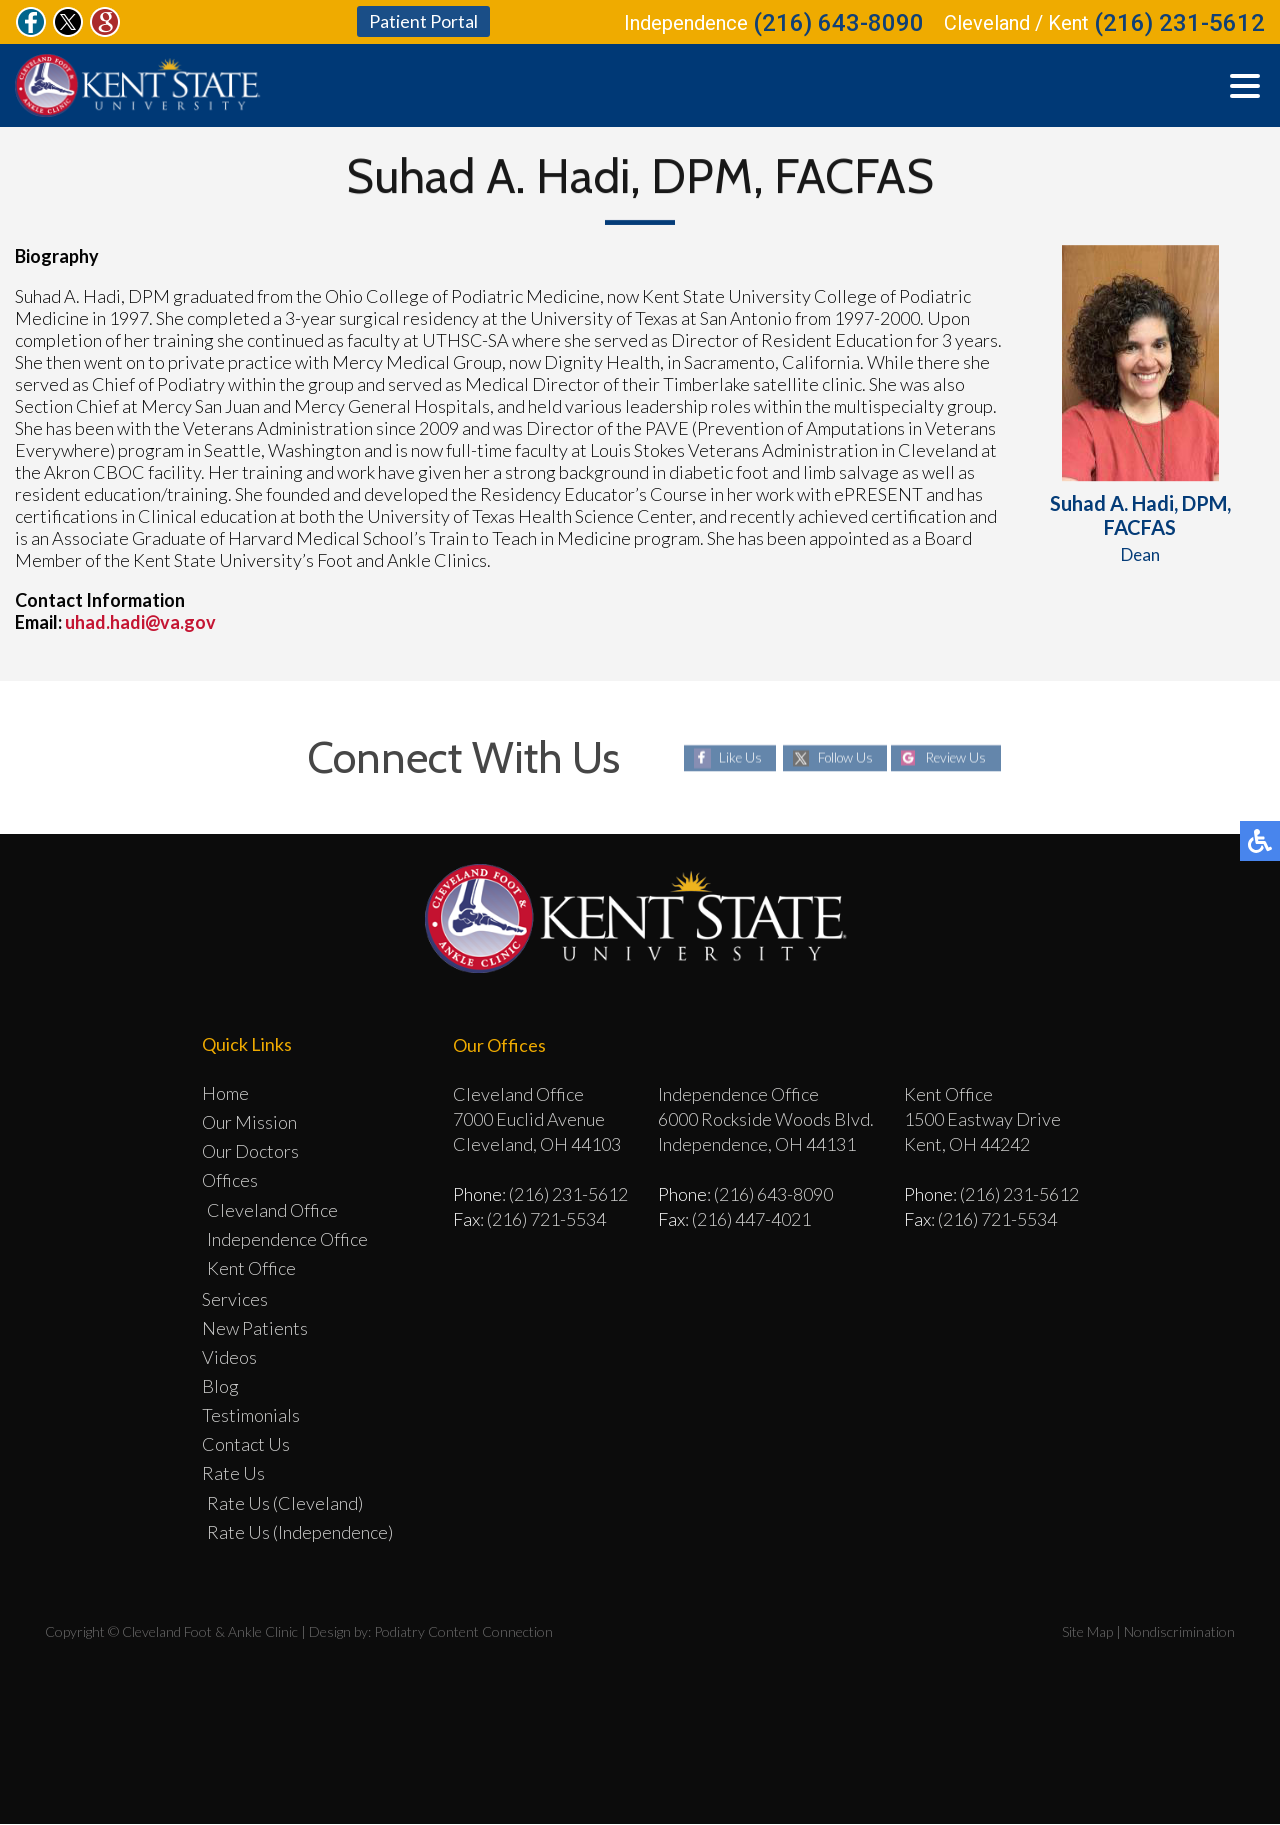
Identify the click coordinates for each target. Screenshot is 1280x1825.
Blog (220, 1387)
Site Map (1087, 1632)
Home (225, 1094)
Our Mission (249, 1123)
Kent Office (251, 1269)
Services (235, 1300)
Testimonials (251, 1416)
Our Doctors (250, 1152)
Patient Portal (423, 22)
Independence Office (287, 1240)
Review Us (959, 758)
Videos (229, 1358)
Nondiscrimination (1179, 1632)
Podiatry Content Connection (463, 1632)
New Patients (255, 1329)
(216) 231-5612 (1179, 24)
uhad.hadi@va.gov (140, 624)
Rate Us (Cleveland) (285, 1504)
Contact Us (246, 1445)
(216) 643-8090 (838, 24)
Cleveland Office (272, 1211)
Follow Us (842, 758)
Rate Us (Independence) (300, 1533)
